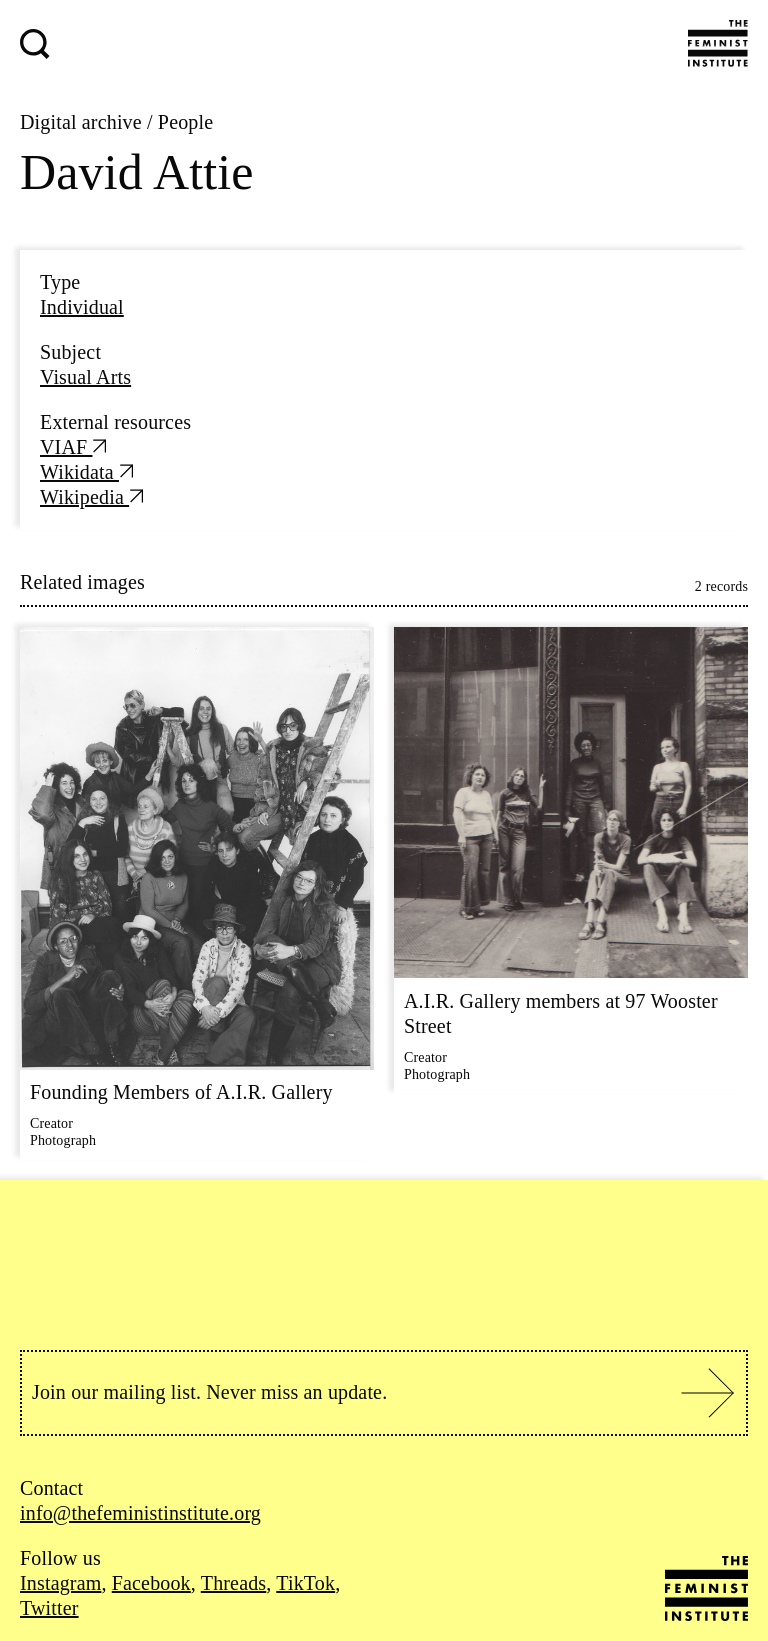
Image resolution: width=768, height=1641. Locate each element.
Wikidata (87, 472)
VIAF (73, 447)
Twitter (49, 1608)
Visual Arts (85, 377)
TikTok (305, 1583)
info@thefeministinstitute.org (140, 1513)
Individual (82, 307)
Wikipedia (92, 497)
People (185, 122)
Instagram (60, 1583)
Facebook (151, 1583)
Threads (234, 1583)
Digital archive (81, 122)
